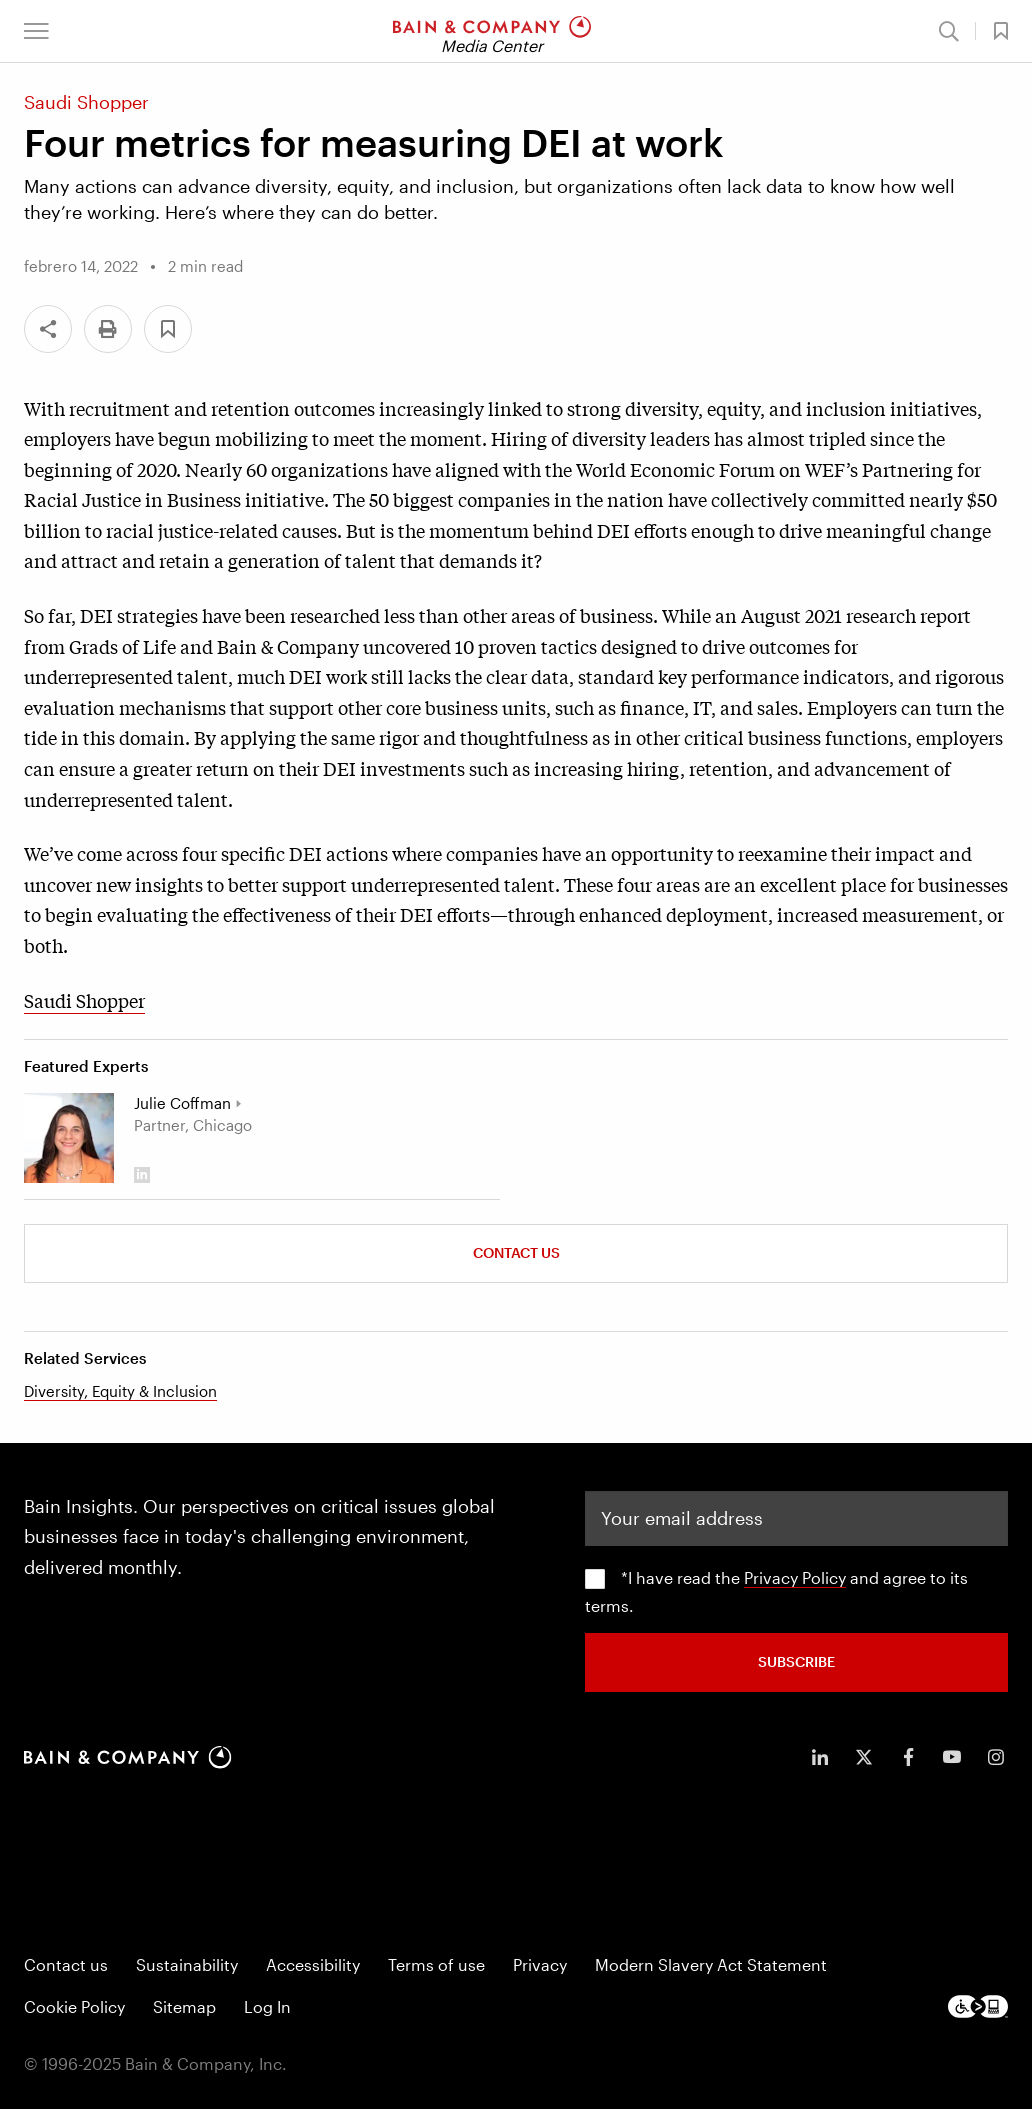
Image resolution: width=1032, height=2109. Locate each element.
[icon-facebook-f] (908, 1757)
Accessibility (313, 1964)
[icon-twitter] (864, 1757)
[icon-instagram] (996, 1757)
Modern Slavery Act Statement (711, 1964)
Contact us (66, 1964)
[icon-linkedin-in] (820, 1757)
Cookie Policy (74, 2006)
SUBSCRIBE (796, 1661)
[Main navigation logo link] (492, 31)
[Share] (48, 329)
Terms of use (436, 1964)
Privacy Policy (795, 1577)
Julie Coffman (182, 1103)
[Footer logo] (978, 2006)
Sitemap (184, 2006)
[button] (36, 31)
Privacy (540, 1964)
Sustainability (187, 1964)
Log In (267, 2006)
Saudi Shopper (84, 1000)
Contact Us (516, 1252)
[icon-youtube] (952, 1757)
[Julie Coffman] (69, 1138)
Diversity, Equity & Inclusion (120, 1391)
